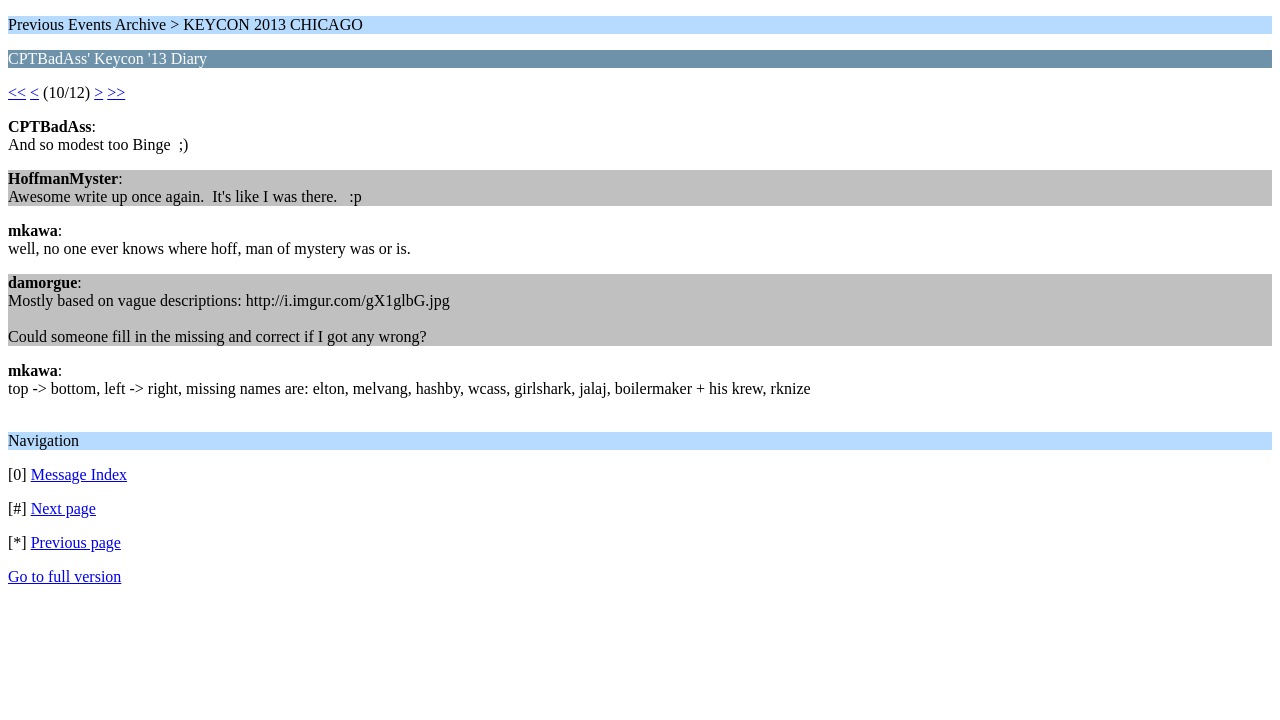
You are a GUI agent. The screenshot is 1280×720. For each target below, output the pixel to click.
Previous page (76, 542)
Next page (63, 508)
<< (17, 92)
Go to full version (64, 576)
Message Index (79, 474)
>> (116, 92)
